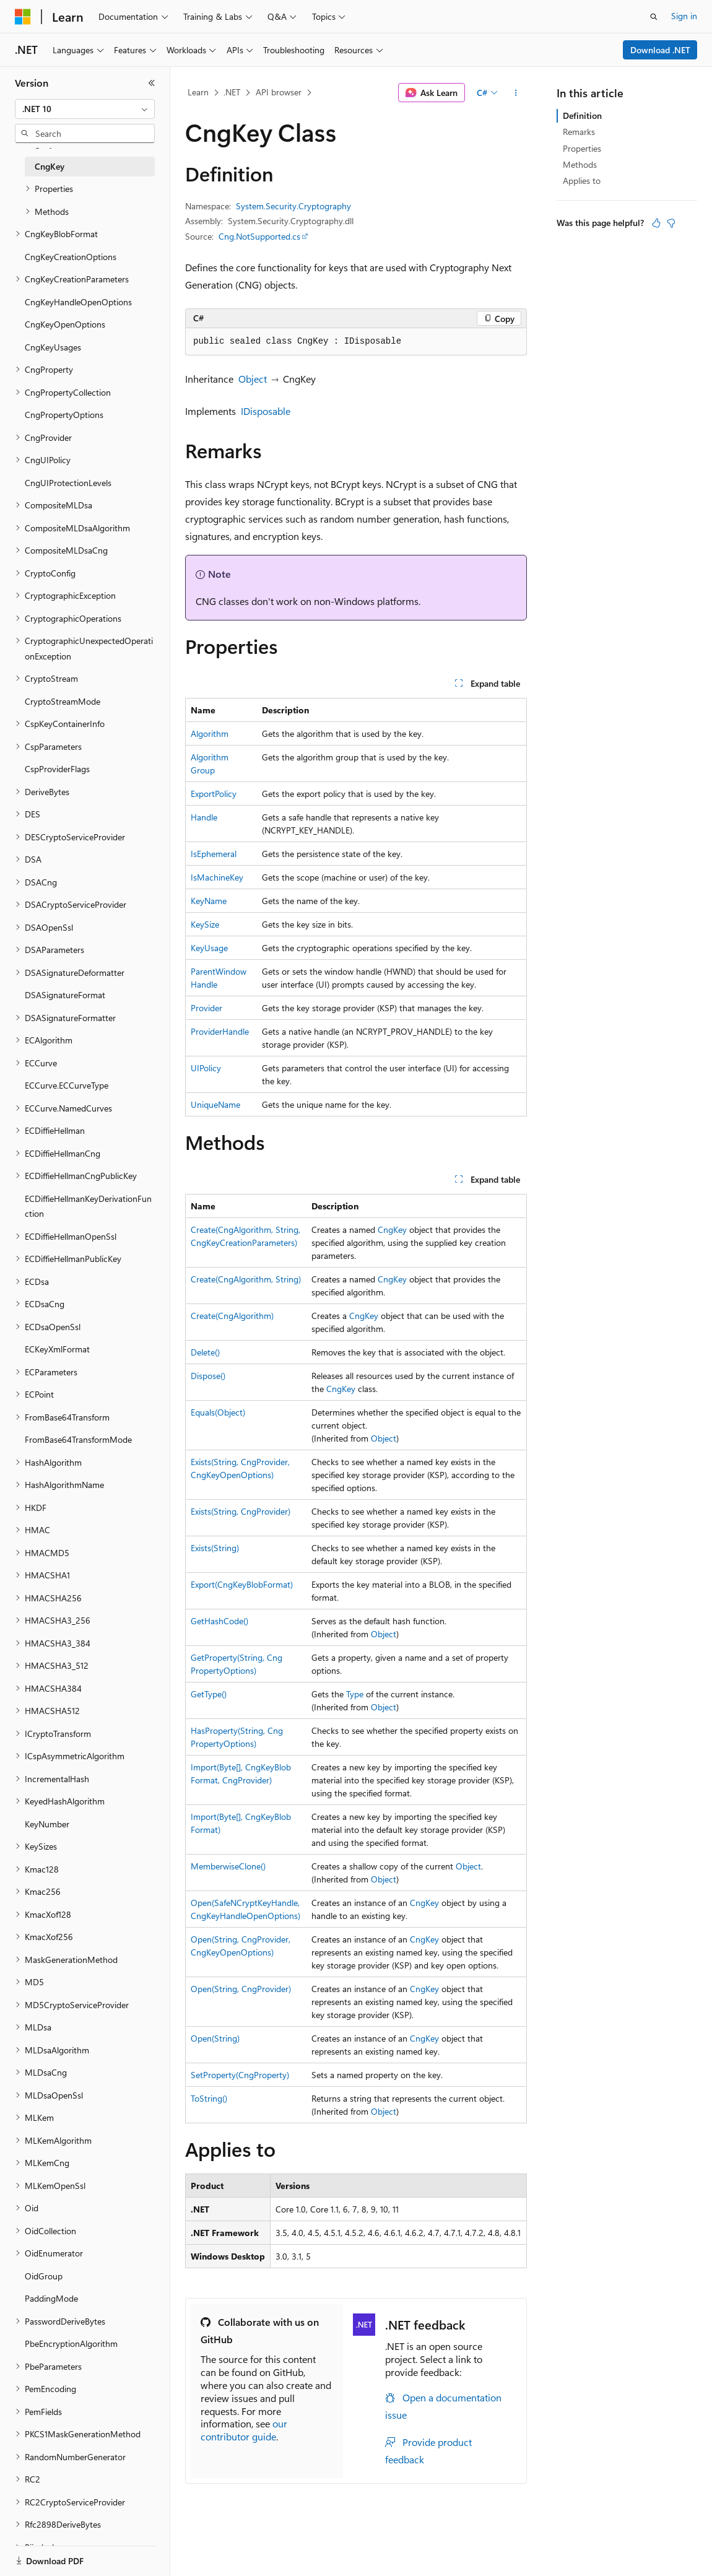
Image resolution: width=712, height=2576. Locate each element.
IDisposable (265, 410)
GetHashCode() (219, 1621)
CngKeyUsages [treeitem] (53, 347)
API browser (279, 92)
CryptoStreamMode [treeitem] (62, 701)
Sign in (684, 16)
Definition (582, 115)
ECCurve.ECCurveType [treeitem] (66, 1085)
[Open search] (653, 17)
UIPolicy (206, 1068)
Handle (204, 817)
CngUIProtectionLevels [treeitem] (68, 483)
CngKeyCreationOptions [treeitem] (70, 257)
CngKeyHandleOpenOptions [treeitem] (78, 302)
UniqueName (215, 1104)
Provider (206, 1008)
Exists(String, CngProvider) (240, 1511)
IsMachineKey (217, 877)
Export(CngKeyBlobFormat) (242, 1584)
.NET (232, 92)
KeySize (205, 924)
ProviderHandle (220, 1031)
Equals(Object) (218, 1412)
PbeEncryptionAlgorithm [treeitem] (71, 2343)
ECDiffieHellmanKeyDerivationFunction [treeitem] (88, 1206)
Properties (582, 148)
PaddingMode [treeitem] (51, 2298)
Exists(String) (215, 1548)
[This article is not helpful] (671, 222)
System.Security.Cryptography (293, 206)
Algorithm (209, 733)
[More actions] (516, 93)
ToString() (209, 2098)
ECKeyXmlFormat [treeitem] (57, 1349)
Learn (198, 92)
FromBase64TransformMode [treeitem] (78, 1439)
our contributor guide (244, 2430)
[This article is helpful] (656, 222)
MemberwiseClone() (228, 1866)
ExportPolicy (214, 793)
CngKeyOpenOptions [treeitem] (65, 324)
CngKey (392, 1229)
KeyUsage (209, 948)
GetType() (209, 1694)
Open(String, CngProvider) (241, 1989)
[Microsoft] (23, 17)
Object (252, 378)
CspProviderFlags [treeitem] (57, 769)
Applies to (582, 180)
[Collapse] (152, 83)
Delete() (205, 1352)
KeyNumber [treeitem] (47, 1824)
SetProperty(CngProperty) (240, 2075)
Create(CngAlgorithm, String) (246, 1279)
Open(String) (215, 2038)
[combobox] (85, 109)
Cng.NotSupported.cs (259, 236)
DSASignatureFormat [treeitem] (65, 995)
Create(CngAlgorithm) (232, 1315)
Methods (580, 164)
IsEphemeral (214, 853)
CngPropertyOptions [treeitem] (64, 414)
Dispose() (208, 1376)
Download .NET (660, 50)
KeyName (209, 901)
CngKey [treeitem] (49, 166)
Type (354, 1694)
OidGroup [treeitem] (44, 2276)
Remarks (579, 131)
